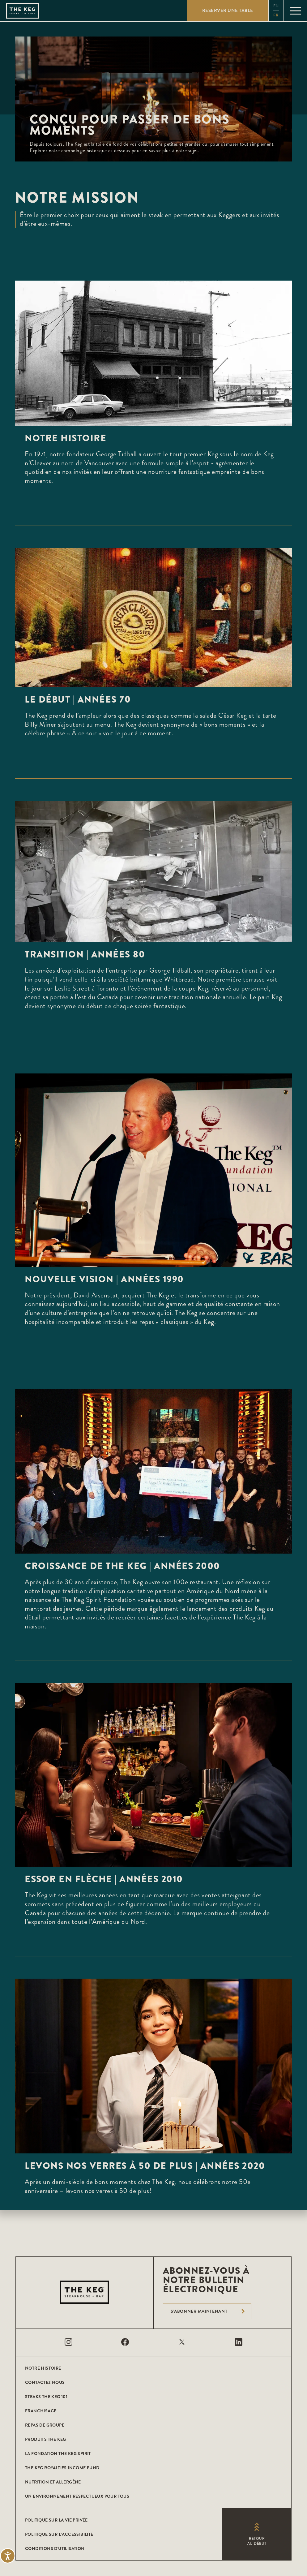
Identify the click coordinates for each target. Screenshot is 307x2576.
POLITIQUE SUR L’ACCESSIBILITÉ (59, 2534)
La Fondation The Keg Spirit (58, 2453)
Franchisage (40, 2411)
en (276, 6)
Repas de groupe (44, 2425)
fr (276, 15)
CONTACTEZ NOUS (45, 2382)
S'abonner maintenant (211, 2311)
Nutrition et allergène (53, 2482)
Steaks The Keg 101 (46, 2396)
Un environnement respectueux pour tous (77, 2496)
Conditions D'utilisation (55, 2548)
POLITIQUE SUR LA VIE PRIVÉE (56, 2520)
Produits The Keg (45, 2439)
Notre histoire (43, 2368)
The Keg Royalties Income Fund (62, 2468)
